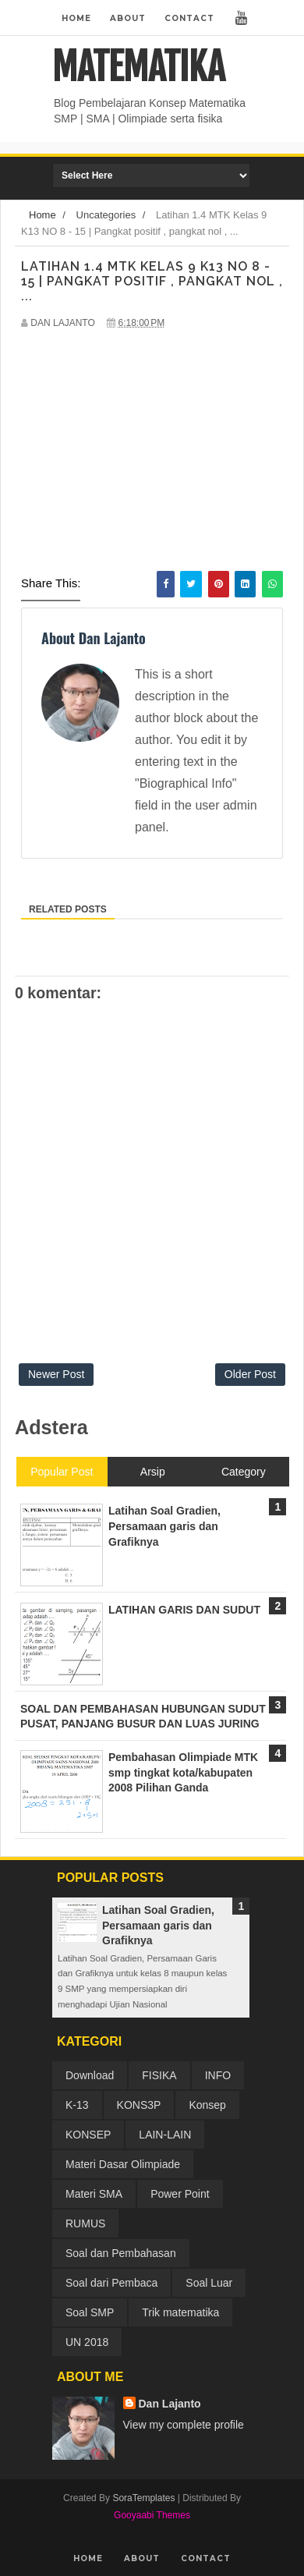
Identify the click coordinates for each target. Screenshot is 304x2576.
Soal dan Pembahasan (120, 2253)
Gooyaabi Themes (152, 2515)
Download (89, 2075)
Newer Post (56, 1374)
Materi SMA (93, 2194)
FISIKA (159, 2075)
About (128, 18)
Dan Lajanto (170, 2403)
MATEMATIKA (138, 67)
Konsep (207, 2105)
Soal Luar (209, 2283)
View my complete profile (183, 2424)
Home (76, 18)
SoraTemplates (143, 2498)
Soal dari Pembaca (111, 2283)
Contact (189, 18)
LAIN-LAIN (165, 2134)
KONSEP (88, 2134)
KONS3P (139, 2105)
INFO (218, 2075)
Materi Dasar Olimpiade (122, 2164)
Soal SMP (89, 2312)
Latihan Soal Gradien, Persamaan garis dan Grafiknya (158, 1925)
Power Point (179, 2194)
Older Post (250, 1374)
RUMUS (85, 2223)
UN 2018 (86, 2342)
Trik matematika (180, 2312)
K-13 (77, 2105)
